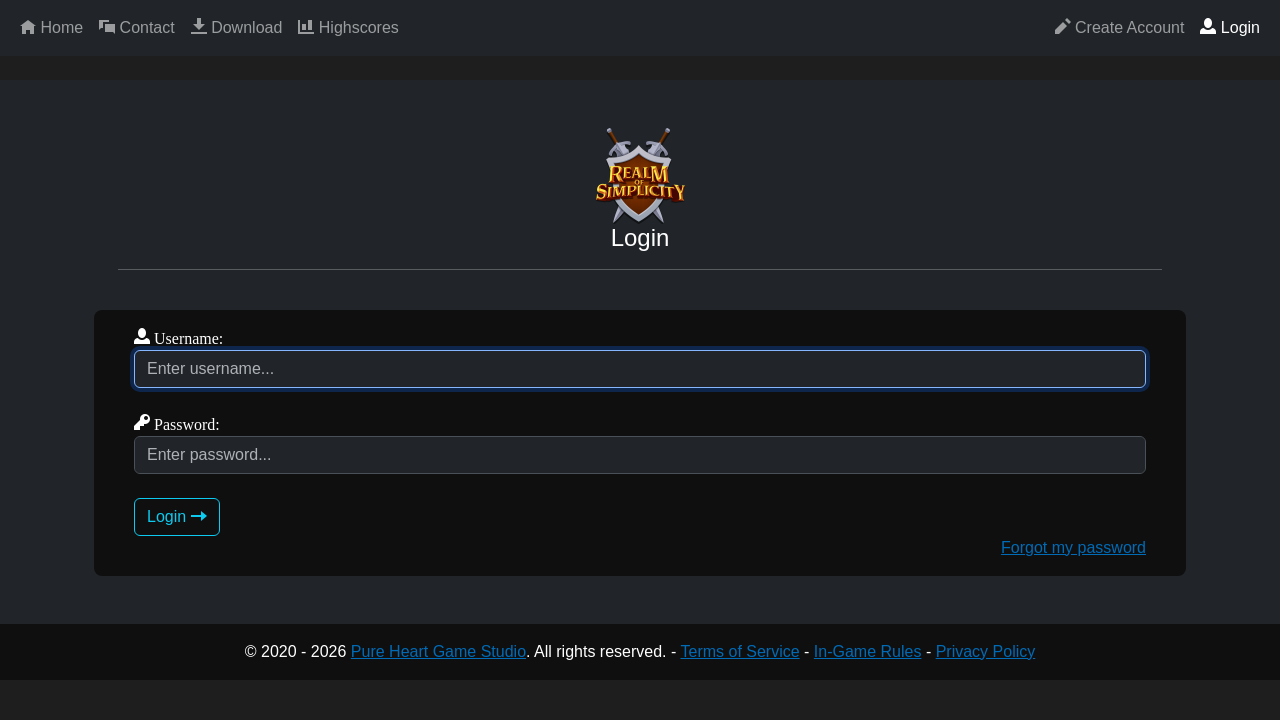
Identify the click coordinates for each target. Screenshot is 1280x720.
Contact (137, 27)
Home (51, 27)
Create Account (1120, 27)
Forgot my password (1073, 547)
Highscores (348, 27)
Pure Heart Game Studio (438, 651)
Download (237, 27)
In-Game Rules (868, 651)
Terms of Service (739, 651)
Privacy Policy (986, 651)
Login (1230, 27)
